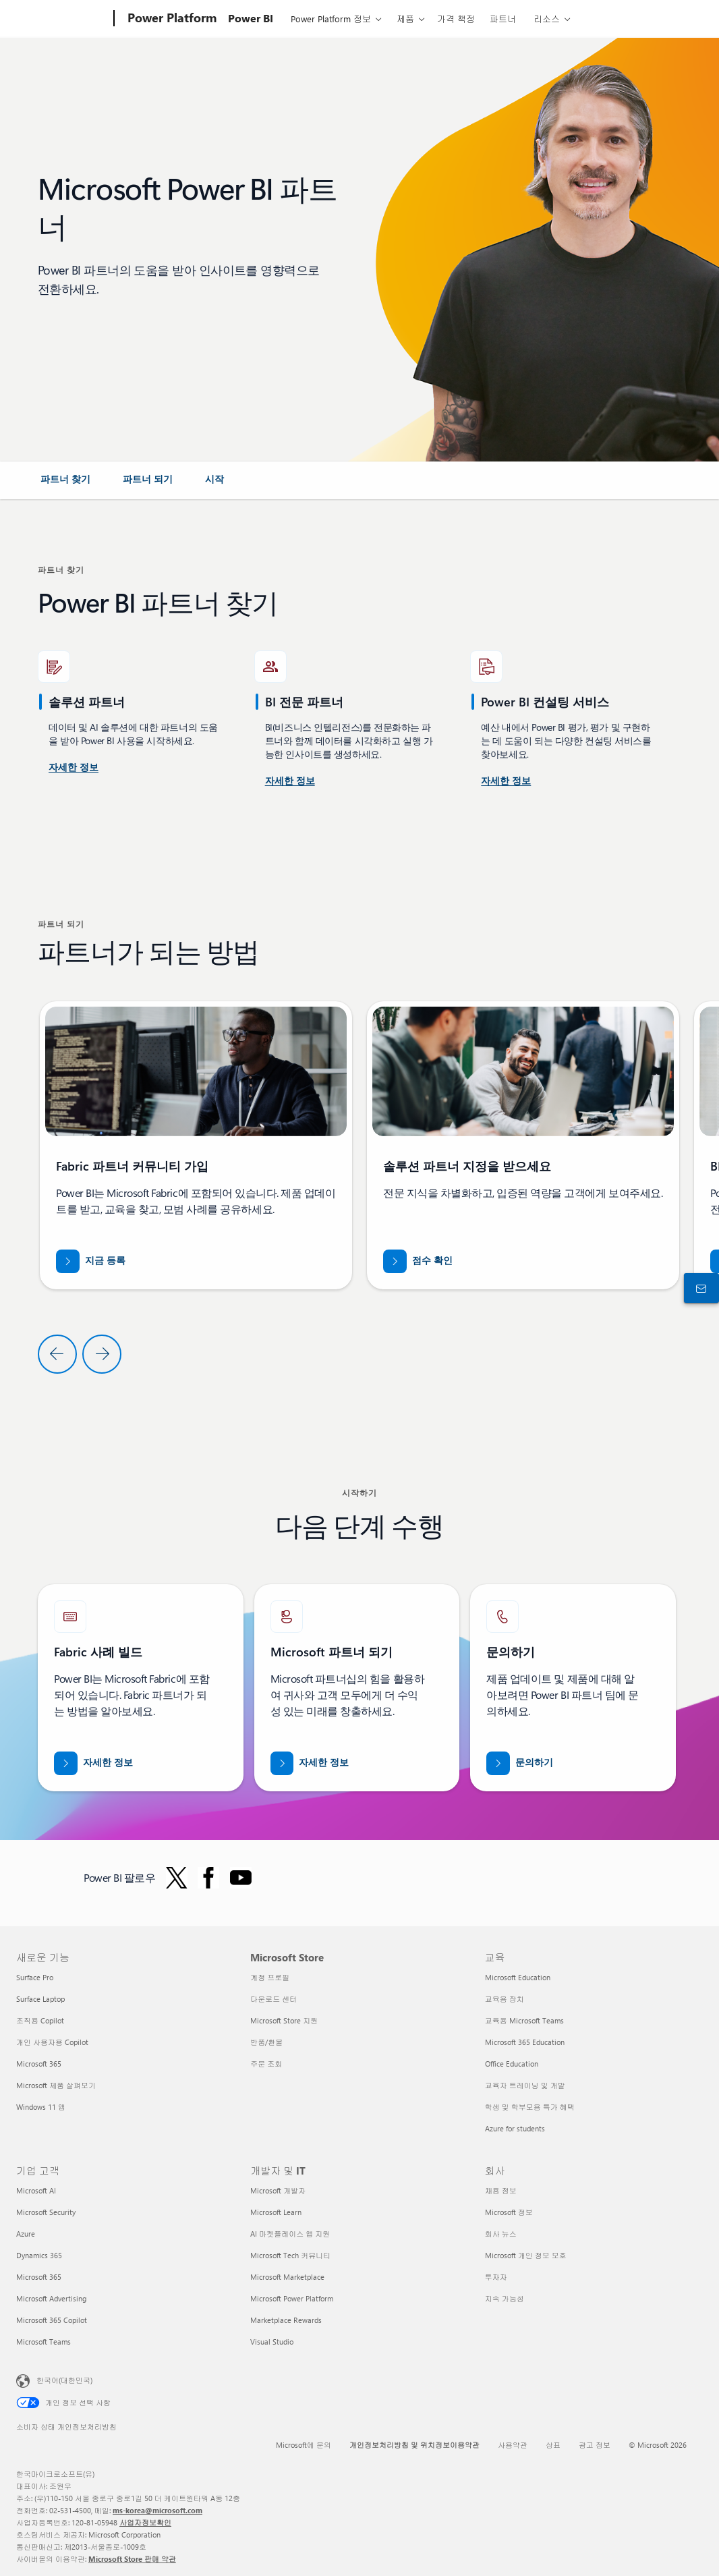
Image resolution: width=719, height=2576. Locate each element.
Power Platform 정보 (331, 18)
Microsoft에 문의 (303, 2445)
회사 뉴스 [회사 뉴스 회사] (501, 2234)
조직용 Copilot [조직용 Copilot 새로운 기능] (40, 2020)
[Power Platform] (171, 19)
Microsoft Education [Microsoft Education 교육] (517, 1977)
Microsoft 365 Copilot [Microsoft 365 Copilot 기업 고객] (51, 2320)
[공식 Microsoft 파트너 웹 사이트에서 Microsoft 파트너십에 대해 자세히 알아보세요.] (309, 1763)
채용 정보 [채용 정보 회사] (501, 2190)
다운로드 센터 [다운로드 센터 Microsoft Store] (273, 1999)
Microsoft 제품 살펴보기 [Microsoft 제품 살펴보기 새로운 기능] (56, 2085)
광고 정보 (594, 2445)
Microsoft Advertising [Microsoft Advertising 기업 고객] (51, 2298)
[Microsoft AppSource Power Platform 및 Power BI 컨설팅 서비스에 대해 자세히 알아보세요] (506, 781)
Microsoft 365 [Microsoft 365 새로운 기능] (38, 2064)
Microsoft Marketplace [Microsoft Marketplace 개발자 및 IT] (287, 2277)
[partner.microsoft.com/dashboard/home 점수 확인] (418, 1261)
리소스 (547, 18)
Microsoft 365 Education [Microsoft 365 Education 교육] (525, 2042)
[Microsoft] (62, 19)
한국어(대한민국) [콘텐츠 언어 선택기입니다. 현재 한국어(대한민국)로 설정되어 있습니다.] (64, 2380)
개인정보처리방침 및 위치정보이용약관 (414, 2445)
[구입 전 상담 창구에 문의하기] (699, 1288)
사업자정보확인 (145, 2522)
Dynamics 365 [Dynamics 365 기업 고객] (39, 2255)
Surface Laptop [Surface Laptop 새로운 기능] (40, 1999)
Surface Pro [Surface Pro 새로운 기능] (34, 1977)
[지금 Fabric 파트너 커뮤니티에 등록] (90, 1261)
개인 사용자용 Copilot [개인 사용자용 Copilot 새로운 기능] (52, 2042)
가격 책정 (456, 18)
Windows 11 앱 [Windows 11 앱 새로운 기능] (40, 2107)
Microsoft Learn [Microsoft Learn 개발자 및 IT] (275, 2212)
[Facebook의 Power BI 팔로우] (208, 1877)
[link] (65, 484)
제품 (405, 18)
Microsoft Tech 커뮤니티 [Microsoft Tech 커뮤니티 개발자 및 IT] (290, 2255)
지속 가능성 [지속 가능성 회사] (504, 2298)
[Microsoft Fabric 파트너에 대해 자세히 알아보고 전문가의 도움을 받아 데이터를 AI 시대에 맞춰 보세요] (93, 1763)
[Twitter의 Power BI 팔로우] (177, 1877)
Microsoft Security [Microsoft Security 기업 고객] (46, 2212)
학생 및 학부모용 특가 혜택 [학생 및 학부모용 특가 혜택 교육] (530, 2107)
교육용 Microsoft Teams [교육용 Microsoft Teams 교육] (524, 2020)
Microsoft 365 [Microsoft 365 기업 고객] (38, 2277)
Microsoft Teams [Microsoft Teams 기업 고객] (43, 2341)
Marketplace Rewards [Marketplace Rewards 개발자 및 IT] (286, 2320)
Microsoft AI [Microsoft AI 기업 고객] (36, 2190)
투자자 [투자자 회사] (496, 2277)
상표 (553, 2445)
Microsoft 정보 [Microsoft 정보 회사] (509, 2212)
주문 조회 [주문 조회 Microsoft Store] (266, 2064)
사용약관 (512, 2445)
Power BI (250, 18)
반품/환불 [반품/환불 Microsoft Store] (266, 2042)
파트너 (503, 18)
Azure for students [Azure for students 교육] (515, 2128)
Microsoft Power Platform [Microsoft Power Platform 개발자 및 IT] (291, 2298)
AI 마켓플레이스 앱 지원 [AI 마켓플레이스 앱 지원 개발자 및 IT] (290, 2234)
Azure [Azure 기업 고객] (25, 2234)
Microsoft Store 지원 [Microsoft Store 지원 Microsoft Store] (284, 2020)
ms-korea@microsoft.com (157, 2510)
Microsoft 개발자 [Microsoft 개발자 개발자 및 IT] (278, 2190)
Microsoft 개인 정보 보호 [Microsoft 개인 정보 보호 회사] (526, 2255)
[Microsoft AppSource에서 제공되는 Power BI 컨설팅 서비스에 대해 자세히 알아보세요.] (290, 781)
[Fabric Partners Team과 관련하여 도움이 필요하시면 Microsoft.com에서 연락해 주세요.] (519, 1763)
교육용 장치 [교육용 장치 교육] (504, 1999)
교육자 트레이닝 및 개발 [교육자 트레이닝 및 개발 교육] (525, 2085)
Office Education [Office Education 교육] (511, 2064)
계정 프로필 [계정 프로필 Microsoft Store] (269, 1977)
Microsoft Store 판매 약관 (132, 2559)
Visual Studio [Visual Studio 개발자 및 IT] (271, 2341)
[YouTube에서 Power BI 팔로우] (241, 1877)
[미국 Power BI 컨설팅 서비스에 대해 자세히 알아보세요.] (73, 767)
